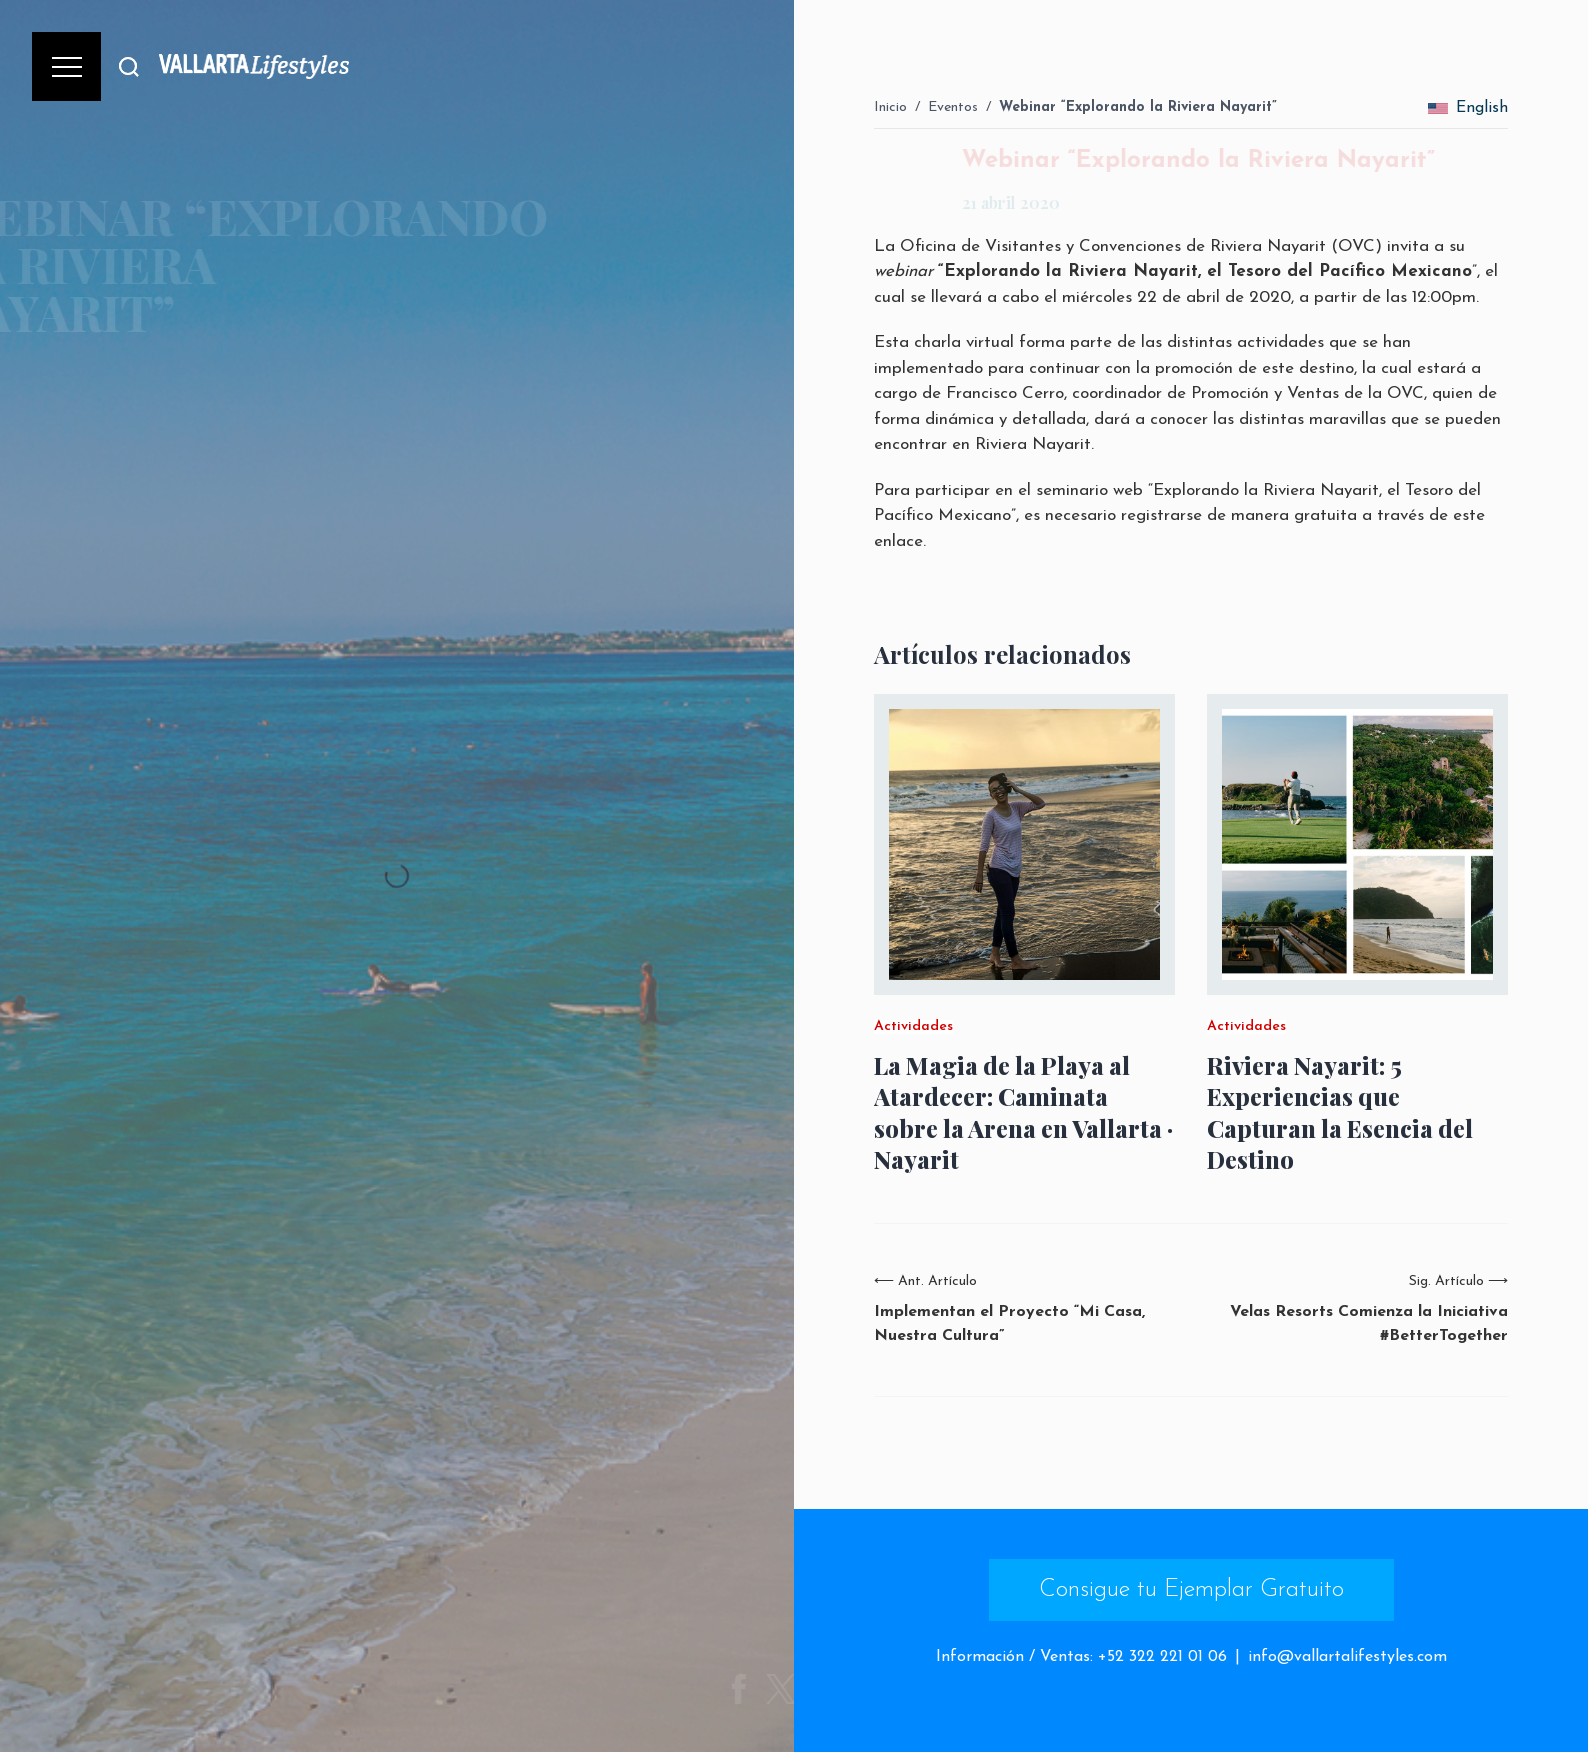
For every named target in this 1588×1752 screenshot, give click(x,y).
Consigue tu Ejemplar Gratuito (1191, 1590)
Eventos (953, 107)
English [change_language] (1468, 108)
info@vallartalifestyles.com (1347, 1657)
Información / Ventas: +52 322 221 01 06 (1081, 1657)
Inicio (890, 107)
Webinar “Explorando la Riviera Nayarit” (1138, 107)
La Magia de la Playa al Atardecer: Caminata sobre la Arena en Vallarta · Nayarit (1023, 1112)
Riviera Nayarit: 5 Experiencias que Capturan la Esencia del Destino (1340, 1112)
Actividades (913, 1027)
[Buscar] (129, 66)
